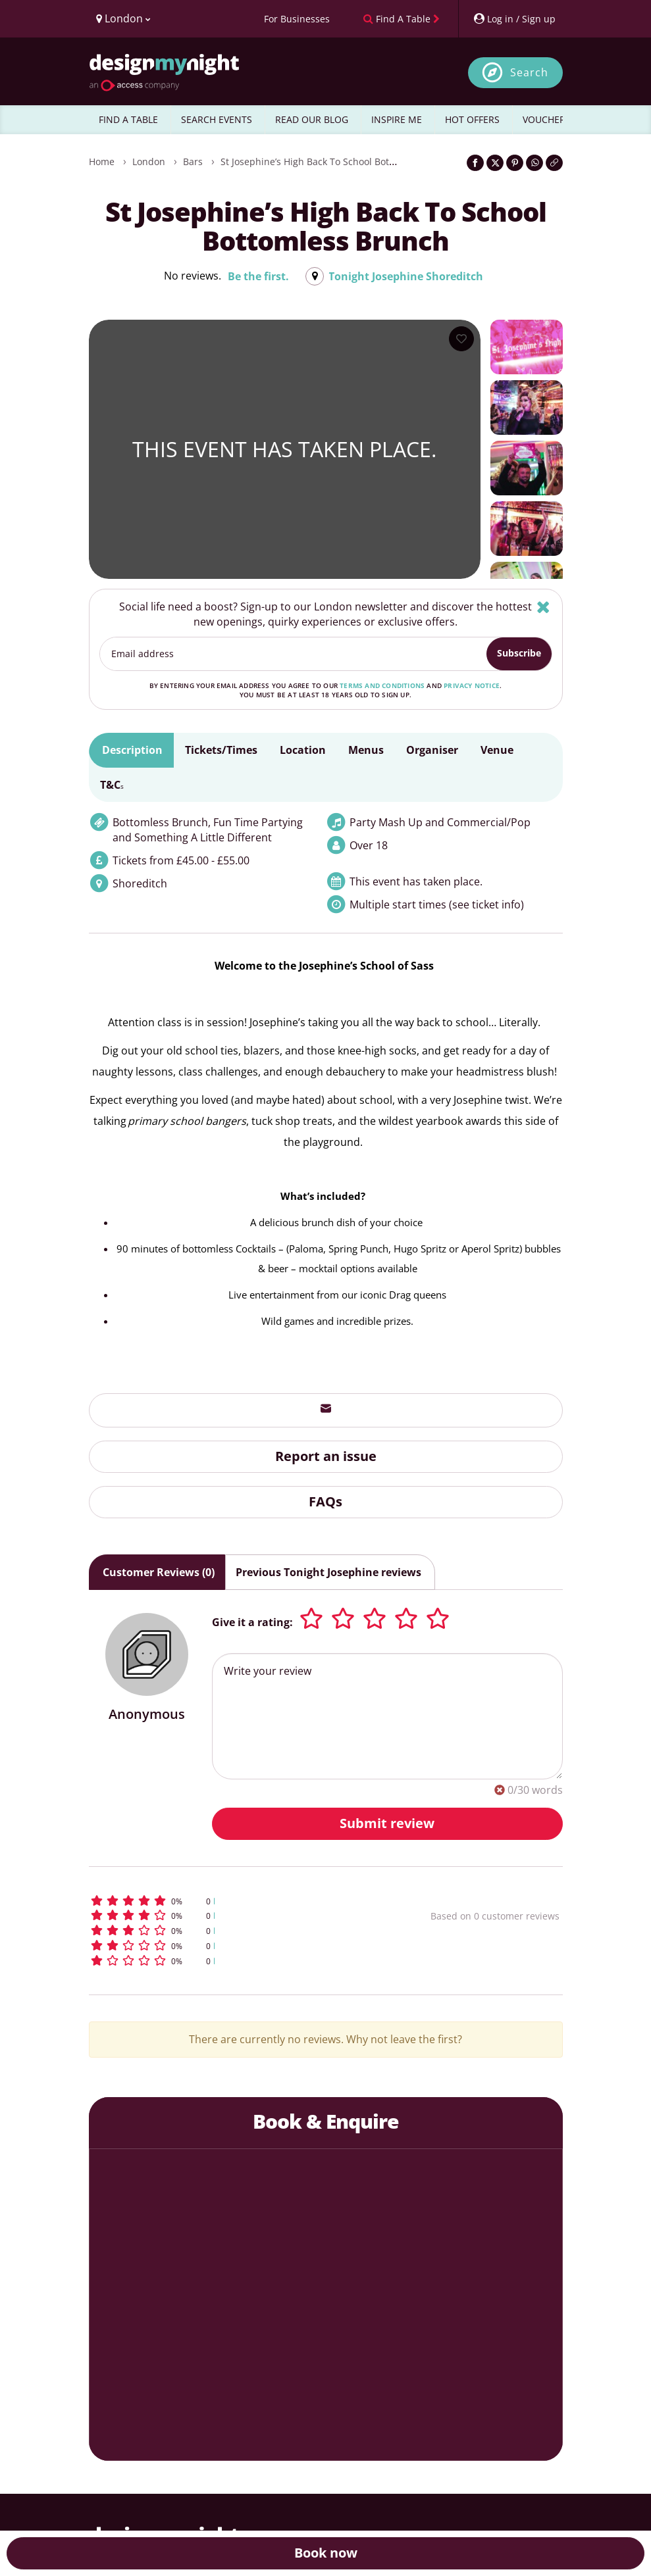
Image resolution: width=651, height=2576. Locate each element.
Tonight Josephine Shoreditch (405, 276)
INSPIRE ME (396, 119)
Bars (193, 161)
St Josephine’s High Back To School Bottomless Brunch (339, 161)
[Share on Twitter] (495, 163)
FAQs (325, 1501)
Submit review (387, 1823)
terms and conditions (382, 685)
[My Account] (514, 19)
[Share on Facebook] (475, 163)
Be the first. (258, 276)
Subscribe (519, 653)
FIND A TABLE (128, 119)
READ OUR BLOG (311, 119)
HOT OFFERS (472, 119)
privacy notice (472, 685)
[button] (223, 1900)
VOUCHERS (547, 119)
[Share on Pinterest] (514, 163)
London (148, 161)
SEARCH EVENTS (216, 119)
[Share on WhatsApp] (534, 163)
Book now (325, 2553)
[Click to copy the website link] (554, 163)
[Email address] (293, 653)
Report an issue (326, 1456)
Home (102, 161)
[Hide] (543, 607)
